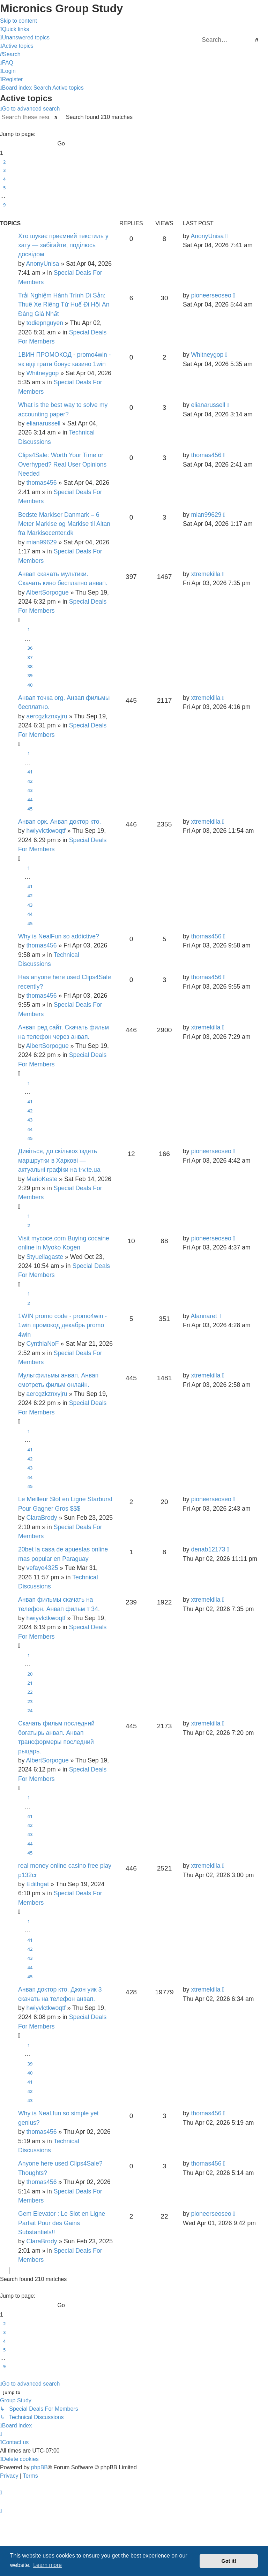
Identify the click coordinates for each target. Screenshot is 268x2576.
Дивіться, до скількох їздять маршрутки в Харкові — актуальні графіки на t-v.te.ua (59, 1160)
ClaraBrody (41, 1517)
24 (30, 1710)
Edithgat (37, 1884)
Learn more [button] (47, 2565)
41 (30, 772)
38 (30, 666)
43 (30, 790)
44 (30, 799)
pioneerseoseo (211, 295)
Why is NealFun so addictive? (58, 936)
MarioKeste (41, 1179)
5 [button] (4, 187)
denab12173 (208, 1549)
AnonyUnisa (42, 263)
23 (30, 1701)
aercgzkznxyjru (46, 716)
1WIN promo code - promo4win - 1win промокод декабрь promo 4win (62, 1325)
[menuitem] (25, 37)
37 (30, 657)
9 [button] (4, 205)
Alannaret (204, 1316)
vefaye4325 (42, 1567)
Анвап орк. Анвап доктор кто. (59, 821)
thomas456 (41, 482)
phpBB (39, 2467)
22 (30, 1692)
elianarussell (43, 423)
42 (30, 781)
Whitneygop (42, 373)
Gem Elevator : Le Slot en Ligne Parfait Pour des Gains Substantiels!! (61, 2223)
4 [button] (4, 179)
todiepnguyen (44, 322)
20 (30, 1674)
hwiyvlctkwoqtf (45, 830)
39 (30, 675)
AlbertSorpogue (47, 592)
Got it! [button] (229, 2561)
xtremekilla (205, 574)
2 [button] (4, 162)
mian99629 (41, 542)
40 (30, 685)
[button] (69, 126)
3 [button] (4, 170)
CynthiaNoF (42, 1343)
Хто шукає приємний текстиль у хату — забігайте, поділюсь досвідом (63, 245)
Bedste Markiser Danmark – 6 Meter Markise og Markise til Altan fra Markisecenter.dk (64, 524)
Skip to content (18, 21)
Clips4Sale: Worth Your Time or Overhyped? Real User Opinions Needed (62, 464)
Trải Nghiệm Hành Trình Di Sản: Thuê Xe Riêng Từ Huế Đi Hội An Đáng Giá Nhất (64, 304)
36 (30, 648)
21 (30, 1683)
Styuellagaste (44, 1256)
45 (30, 809)
